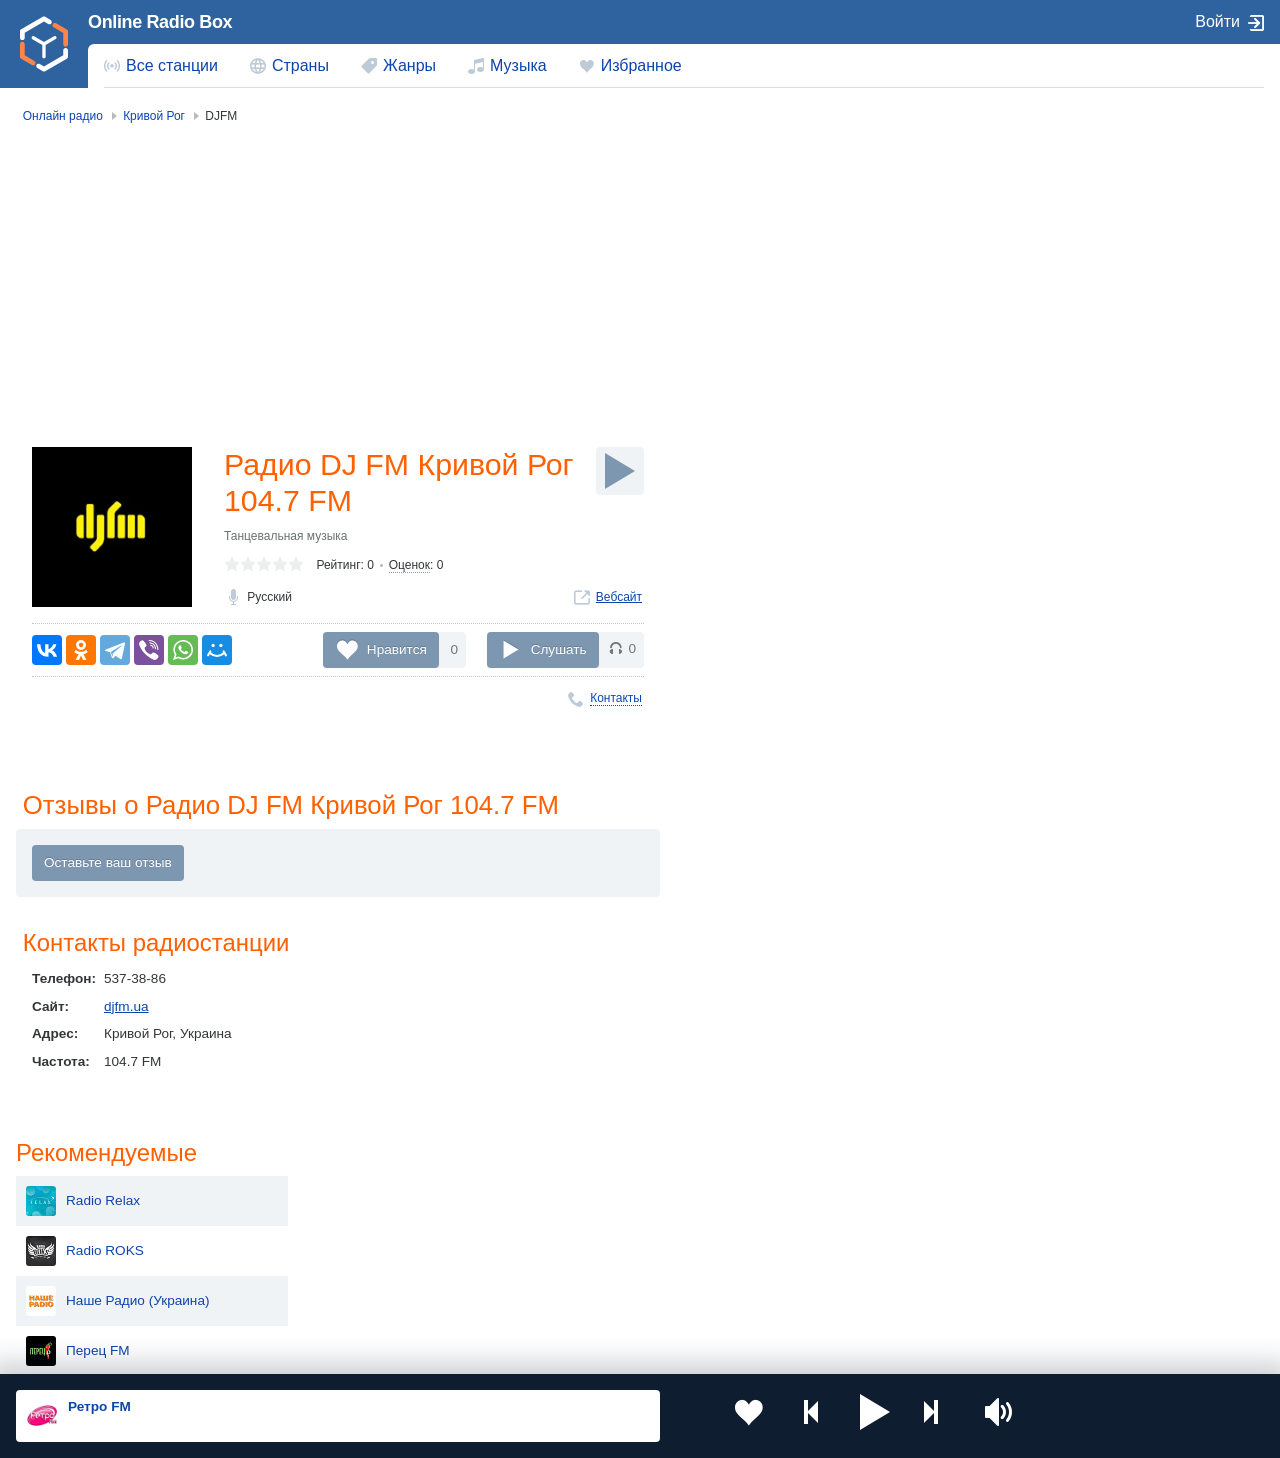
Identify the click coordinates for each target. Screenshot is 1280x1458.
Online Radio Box (160, 22)
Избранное (641, 65)
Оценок (409, 569)
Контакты (616, 698)
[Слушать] (620, 471)
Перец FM (1054, 358)
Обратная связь (610, 1351)
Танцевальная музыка (286, 540)
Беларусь (80, 1295)
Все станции (172, 65)
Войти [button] (1217, 21)
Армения (580, 1227)
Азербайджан (594, 1295)
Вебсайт (619, 601)
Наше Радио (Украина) (1093, 308)
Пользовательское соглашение (264, 1351)
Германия (832, 1295)
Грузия (322, 1295)
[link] (44, 44)
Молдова (580, 1194)
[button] (826, 1416)
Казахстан (834, 1194)
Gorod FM (1052, 658)
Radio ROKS (1061, 258)
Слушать (559, 649)
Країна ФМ (1055, 458)
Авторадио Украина (1083, 408)
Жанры (409, 65)
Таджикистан (341, 1227)
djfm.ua (126, 1008)
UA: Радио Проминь (1085, 608)
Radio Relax (1059, 208)
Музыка (518, 65)
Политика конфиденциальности (458, 1351)
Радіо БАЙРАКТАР (1080, 558)
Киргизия (79, 1227)
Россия (73, 1194)
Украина (327, 1194)
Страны (300, 65)
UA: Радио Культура (1085, 508)
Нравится (397, 649)
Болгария (831, 1227)
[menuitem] (161, 66)
